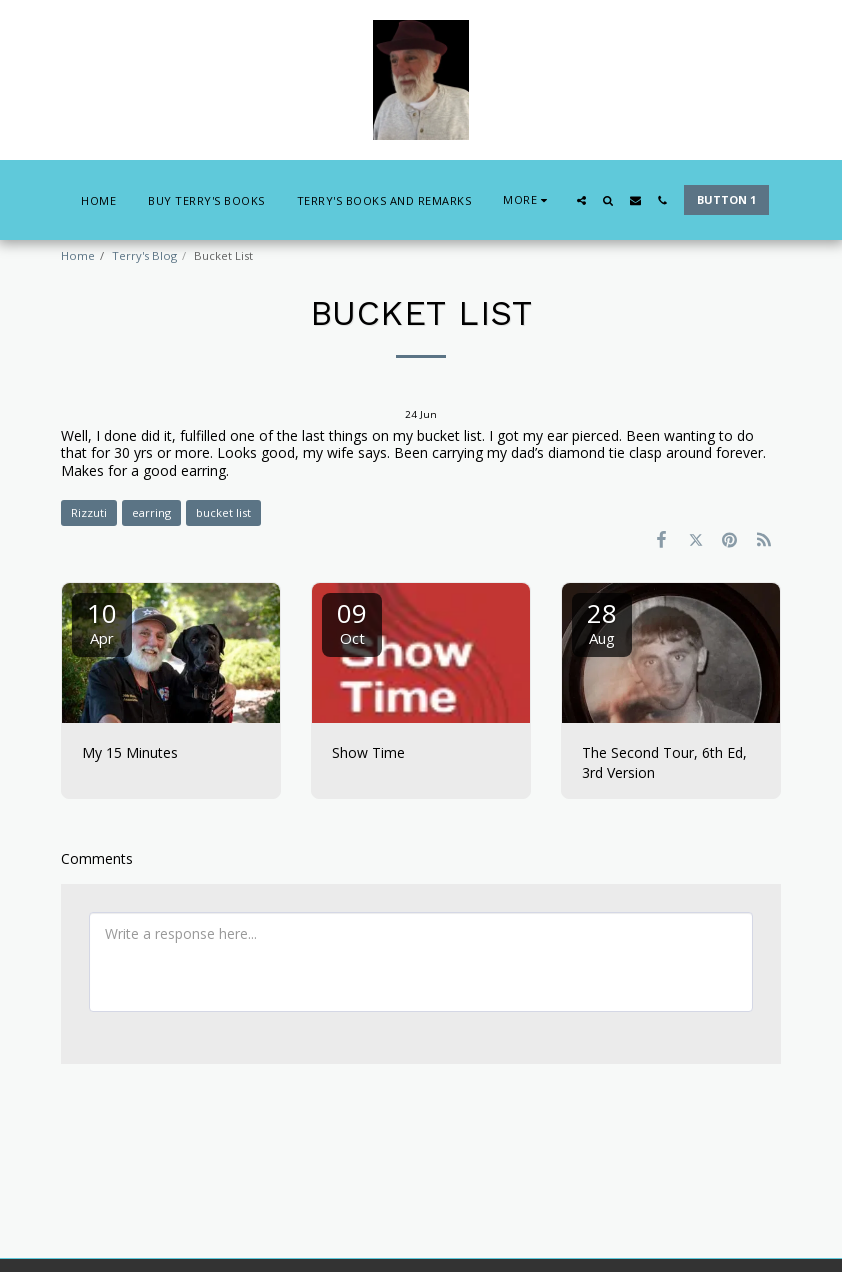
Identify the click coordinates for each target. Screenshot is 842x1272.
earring (151, 512)
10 (102, 621)
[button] (581, 200)
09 (352, 621)
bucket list (223, 512)
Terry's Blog (144, 255)
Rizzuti (89, 512)
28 (602, 621)
